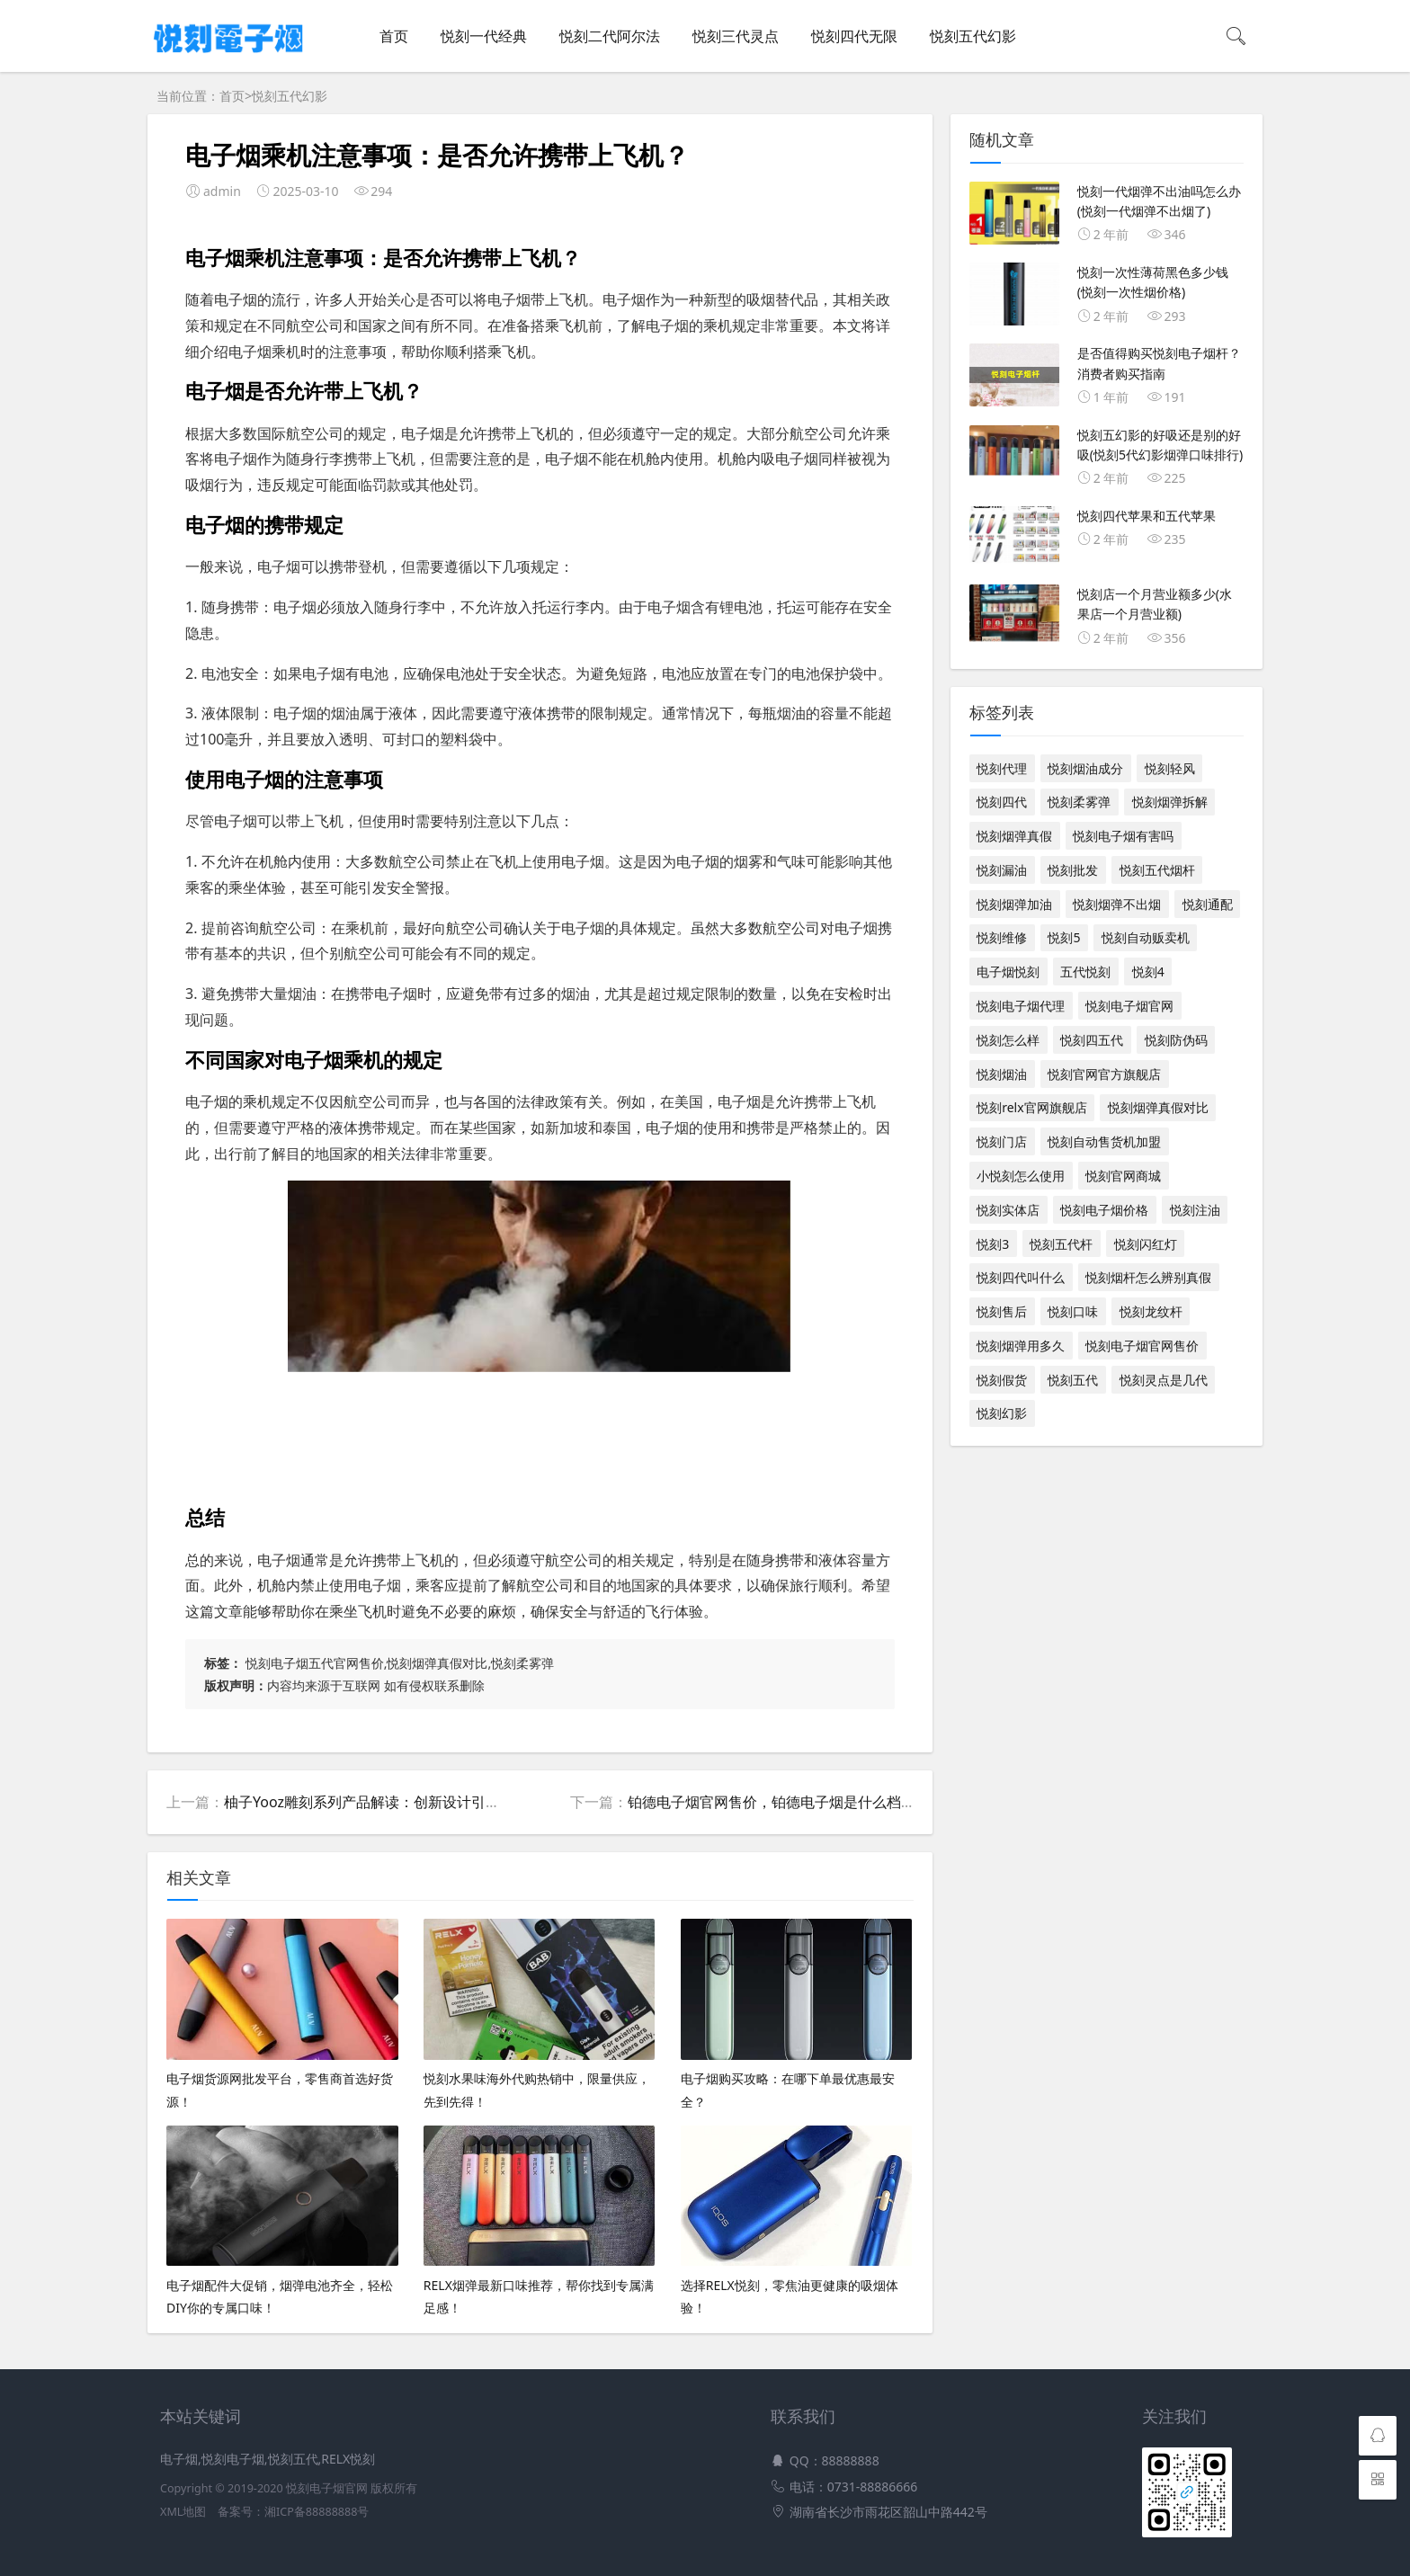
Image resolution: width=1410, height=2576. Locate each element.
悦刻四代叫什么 (1021, 1277)
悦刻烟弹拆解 (1170, 801)
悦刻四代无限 (854, 36)
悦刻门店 (1002, 1141)
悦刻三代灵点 (735, 36)
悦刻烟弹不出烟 (1117, 904)
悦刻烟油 (1002, 1074)
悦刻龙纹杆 (1151, 1311)
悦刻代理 (1002, 768)
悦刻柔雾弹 (1079, 801)
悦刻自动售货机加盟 (1104, 1141)
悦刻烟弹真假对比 (1158, 1107)
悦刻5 (1064, 937)
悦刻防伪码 (1176, 1039)
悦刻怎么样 (1008, 1039)
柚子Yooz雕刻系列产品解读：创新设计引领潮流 (376, 1802)
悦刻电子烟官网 (1129, 1005)
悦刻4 (1148, 971)
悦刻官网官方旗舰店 (1104, 1074)
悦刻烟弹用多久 (1021, 1345)
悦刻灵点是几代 (1164, 1379)
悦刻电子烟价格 (1104, 1209)
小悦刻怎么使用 (1021, 1175)
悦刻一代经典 (484, 36)
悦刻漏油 (1002, 869)
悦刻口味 (1073, 1311)
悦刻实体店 (1008, 1209)
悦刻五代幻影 (973, 36)
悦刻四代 (1002, 801)
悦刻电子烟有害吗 (1123, 835)
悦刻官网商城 (1123, 1175)
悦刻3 (993, 1243)
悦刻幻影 (1002, 1413)
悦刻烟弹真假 (1014, 835)
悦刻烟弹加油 (1014, 904)
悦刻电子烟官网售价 (1142, 1345)
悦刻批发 (1073, 869)
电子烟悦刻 (1008, 971)
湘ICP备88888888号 (316, 2511)
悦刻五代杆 (1061, 1243)
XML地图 (183, 2511)
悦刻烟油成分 (1085, 768)
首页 (393, 36)
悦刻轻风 (1170, 768)
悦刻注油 (1195, 1209)
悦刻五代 (1073, 1379)
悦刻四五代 (1091, 1039)
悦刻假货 (1002, 1379)
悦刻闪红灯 (1145, 1243)
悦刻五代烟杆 (1157, 869)
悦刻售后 (1002, 1311)
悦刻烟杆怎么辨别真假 (1148, 1277)
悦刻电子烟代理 (1021, 1005)
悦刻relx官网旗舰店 (1031, 1107)
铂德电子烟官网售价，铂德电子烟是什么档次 (771, 1802)
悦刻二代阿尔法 (609, 36)
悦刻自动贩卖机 (1146, 937)
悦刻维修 (1002, 937)
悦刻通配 (1207, 904)
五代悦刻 (1085, 971)
